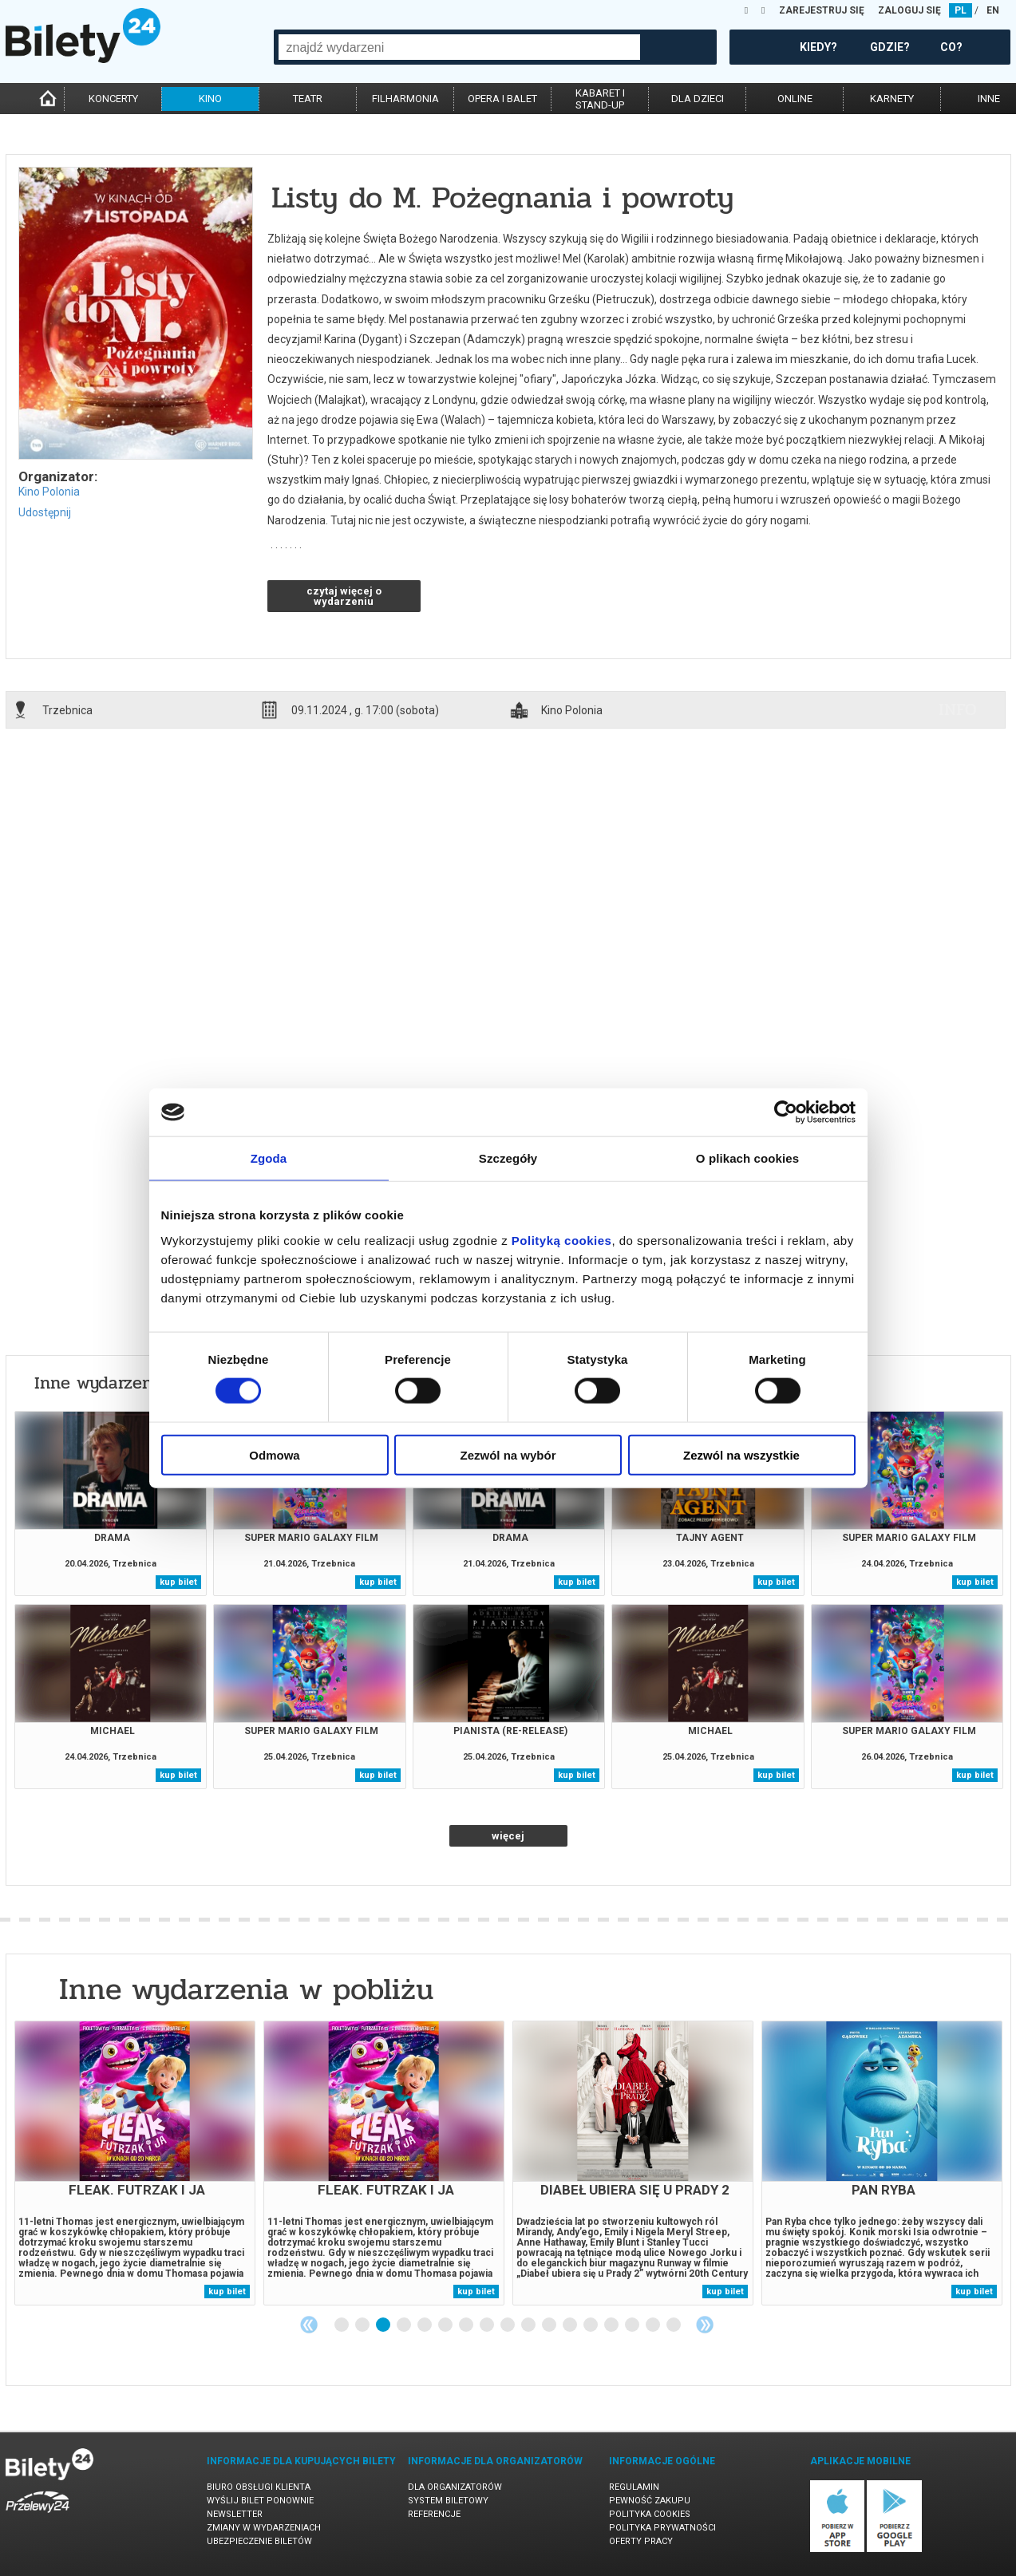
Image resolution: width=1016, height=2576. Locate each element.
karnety (892, 99)
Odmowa (274, 1454)
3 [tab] (384, 2325)
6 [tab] (446, 2325)
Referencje (434, 2514)
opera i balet (502, 99)
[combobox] (459, 47)
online (794, 99)
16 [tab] (654, 2325)
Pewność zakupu (649, 2500)
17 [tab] (674, 2325)
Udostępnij (44, 512)
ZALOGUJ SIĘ (909, 10)
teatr (307, 99)
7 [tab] (467, 2325)
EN (992, 10)
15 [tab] (633, 2325)
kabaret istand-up (600, 99)
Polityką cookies (562, 1240)
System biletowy (448, 2500)
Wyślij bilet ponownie (260, 2500)
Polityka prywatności (662, 2528)
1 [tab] (342, 2325)
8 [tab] (488, 2325)
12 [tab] (571, 2325)
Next (705, 2324)
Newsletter (235, 2514)
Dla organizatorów (455, 2487)
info (958, 709)
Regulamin (634, 2487)
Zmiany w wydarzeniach (264, 2528)
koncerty (113, 99)
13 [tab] (591, 2325)
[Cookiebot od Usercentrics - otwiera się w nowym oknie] (786, 1112)
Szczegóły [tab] (508, 1158)
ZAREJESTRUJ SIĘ (821, 10)
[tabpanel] (134, 2163)
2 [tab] (363, 2325)
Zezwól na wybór (507, 1454)
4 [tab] (405, 2325)
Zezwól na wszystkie (741, 1454)
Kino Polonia (49, 491)
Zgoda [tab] (269, 1158)
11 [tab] (550, 2325)
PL (961, 10)
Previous (309, 2324)
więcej (508, 1836)
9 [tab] (508, 2325)
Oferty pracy (641, 2541)
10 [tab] (529, 2325)
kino (210, 99)
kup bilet (178, 1582)
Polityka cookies (649, 2514)
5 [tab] (425, 2325)
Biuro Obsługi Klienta (258, 2487)
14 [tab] (612, 2325)
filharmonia (405, 99)
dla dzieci (697, 99)
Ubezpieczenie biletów (259, 2541)
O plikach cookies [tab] (747, 1158)
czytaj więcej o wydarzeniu (343, 596)
